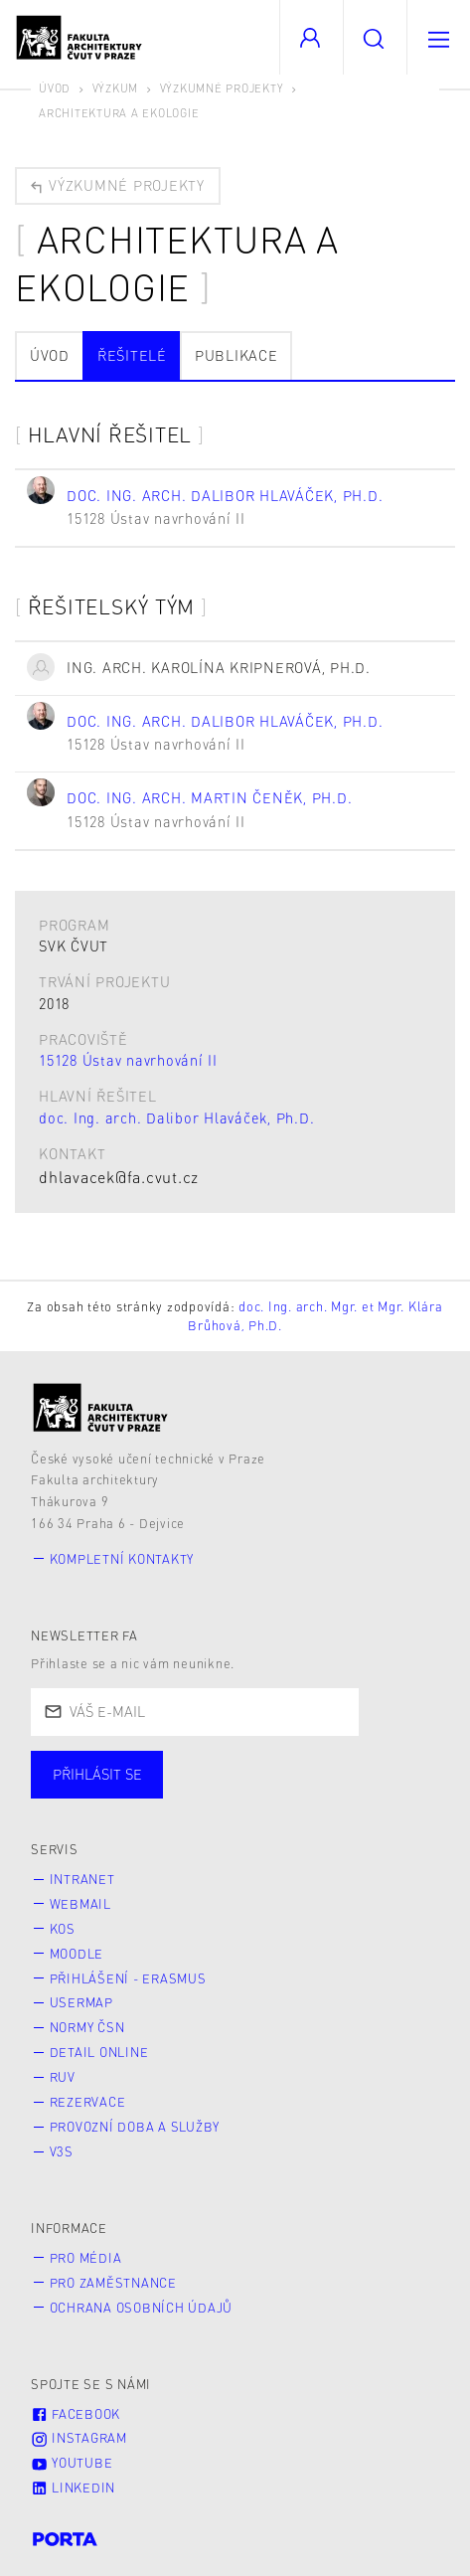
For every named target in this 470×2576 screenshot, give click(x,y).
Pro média (86, 2258)
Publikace (236, 355)
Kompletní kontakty (122, 1559)
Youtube (71, 2463)
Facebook (75, 2414)
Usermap (81, 2002)
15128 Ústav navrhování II (128, 1060)
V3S (62, 2151)
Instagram (79, 2438)
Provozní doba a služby (135, 2127)
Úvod (55, 88)
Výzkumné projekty (222, 88)
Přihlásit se (97, 1774)
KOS (63, 1929)
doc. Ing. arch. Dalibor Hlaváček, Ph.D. (176, 1117)
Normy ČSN (87, 2027)
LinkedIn (73, 2487)
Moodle (77, 1954)
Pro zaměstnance (113, 2283)
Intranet (82, 1879)
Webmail (80, 1904)
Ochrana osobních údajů (142, 2308)
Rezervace (88, 2102)
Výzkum (115, 88)
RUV (63, 2077)
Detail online (99, 2052)
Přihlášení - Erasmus (128, 1978)
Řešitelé (132, 355)
